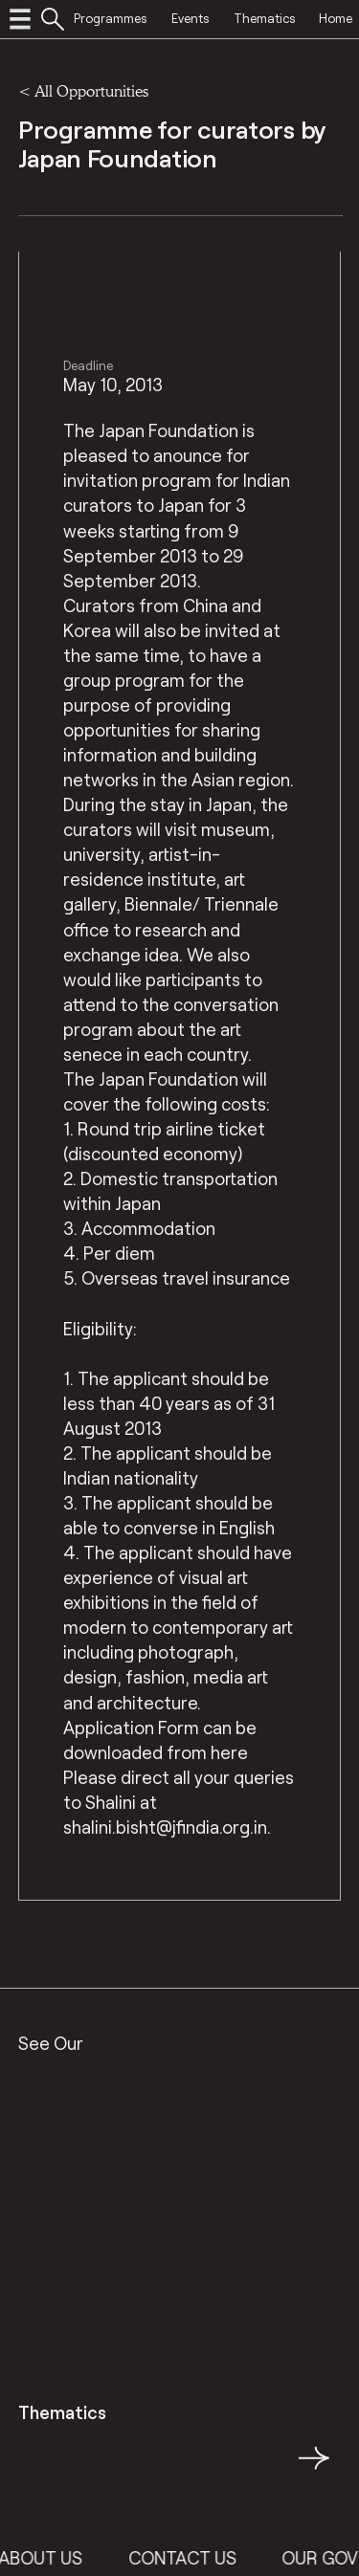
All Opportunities (91, 90)
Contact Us (194, 2557)
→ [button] (314, 2469)
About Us (53, 2557)
